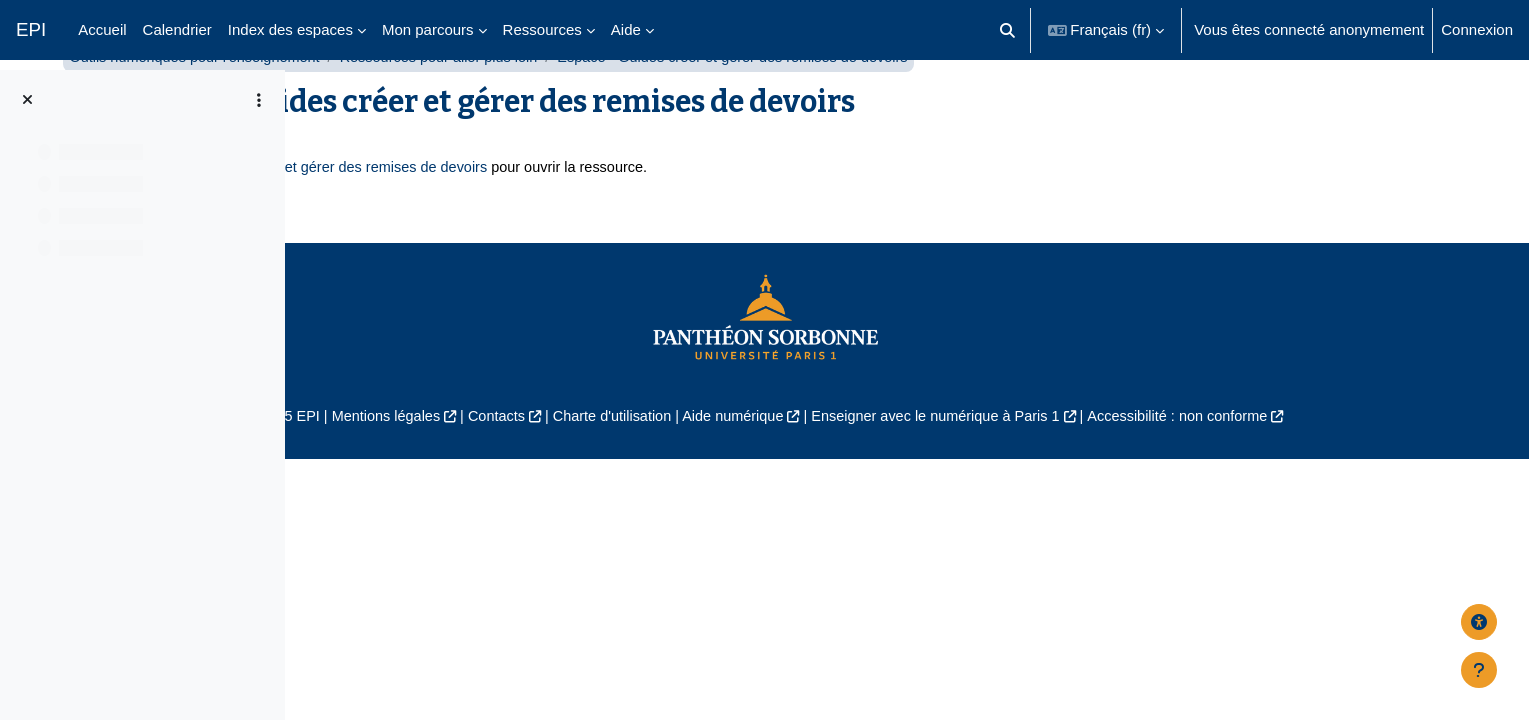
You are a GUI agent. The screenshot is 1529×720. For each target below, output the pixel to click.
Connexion (1477, 29)
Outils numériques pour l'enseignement (500, 107)
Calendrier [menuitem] (177, 29)
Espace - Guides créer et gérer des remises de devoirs (623, 218)
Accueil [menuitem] (102, 29)
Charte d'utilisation (756, 467)
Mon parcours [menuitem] (428, 29)
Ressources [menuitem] (542, 29)
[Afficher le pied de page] (1479, 670)
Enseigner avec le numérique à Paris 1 (1093, 467)
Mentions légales (521, 467)
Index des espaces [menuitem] (290, 29)
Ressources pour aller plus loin (752, 107)
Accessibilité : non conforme (1344, 467)
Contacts (636, 467)
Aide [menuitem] (626, 29)
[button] (1007, 30)
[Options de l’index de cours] (259, 100)
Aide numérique (881, 467)
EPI (31, 29)
